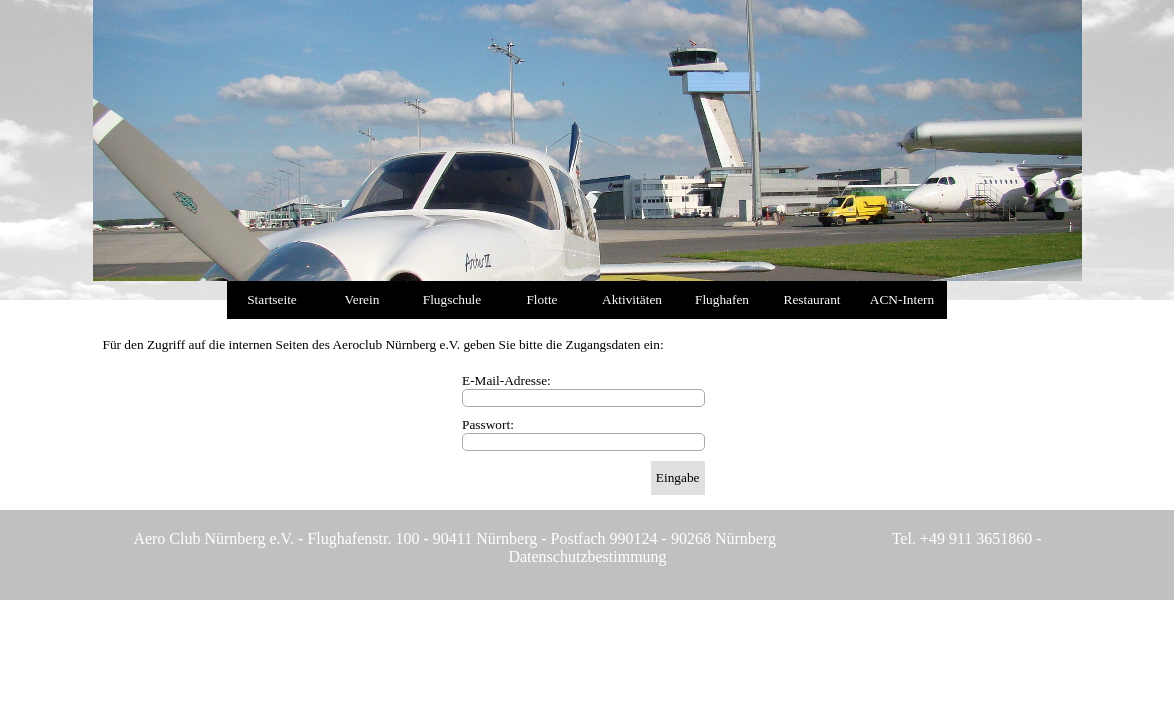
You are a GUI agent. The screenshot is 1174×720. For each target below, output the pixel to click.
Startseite (272, 299)
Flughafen (722, 299)
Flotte (541, 299)
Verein (362, 299)
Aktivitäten (632, 299)
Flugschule (452, 299)
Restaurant (812, 299)
